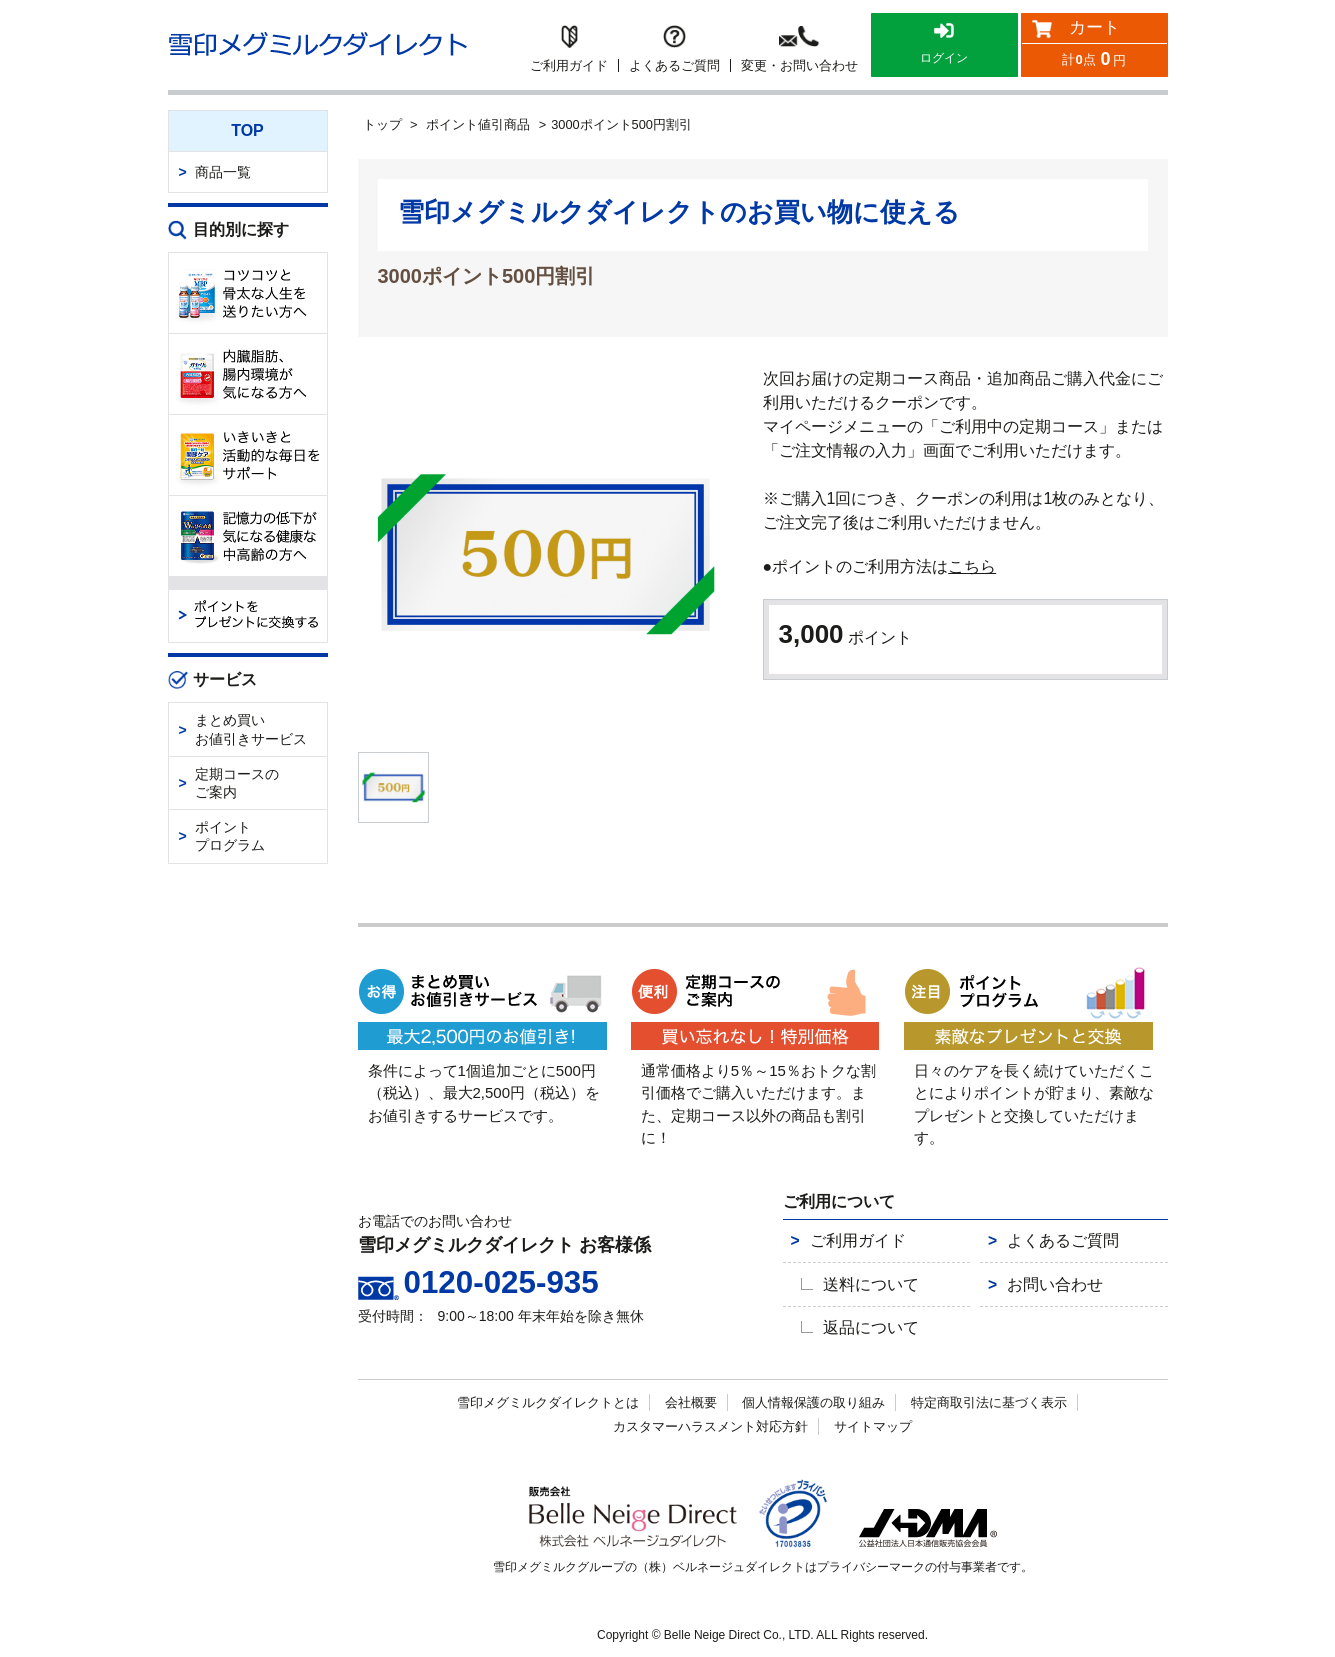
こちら (972, 566)
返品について (865, 1328)
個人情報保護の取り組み (813, 1400)
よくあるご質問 (1047, 1252)
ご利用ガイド (843, 1252)
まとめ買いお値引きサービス (251, 729)
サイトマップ (873, 1424)
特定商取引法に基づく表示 (989, 1400)
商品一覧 (223, 172)
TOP (247, 130)
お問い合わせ (1040, 1290)
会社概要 (691, 1400)
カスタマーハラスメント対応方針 (710, 1424)
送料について (865, 1290)
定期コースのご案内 (237, 783)
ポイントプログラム (230, 836)
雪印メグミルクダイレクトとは (548, 1400)
